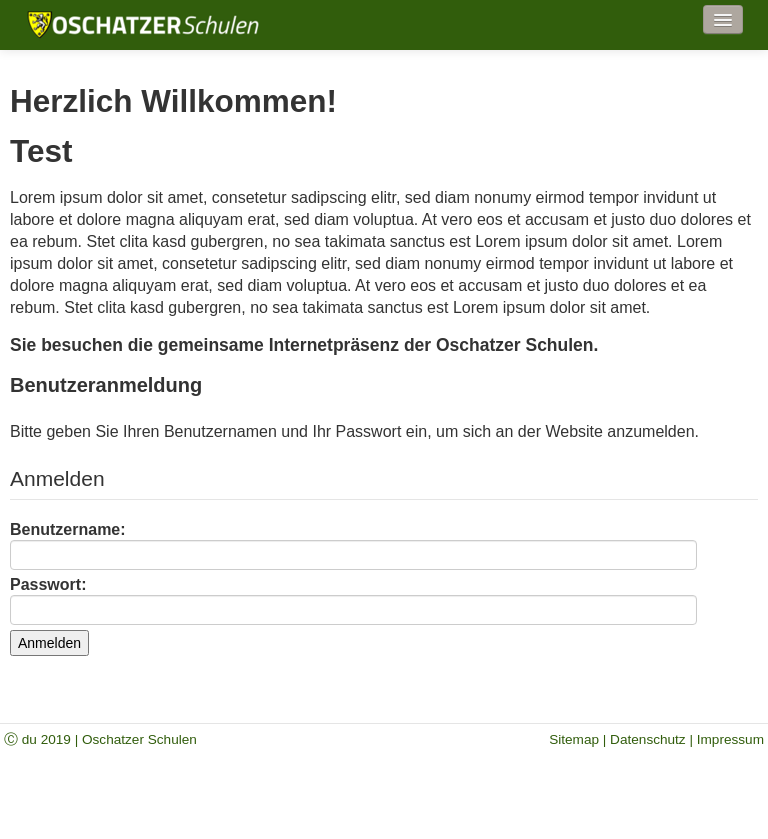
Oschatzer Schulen (139, 739)
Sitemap (574, 739)
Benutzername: (353, 545)
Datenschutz (648, 739)
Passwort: (353, 600)
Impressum (730, 739)
